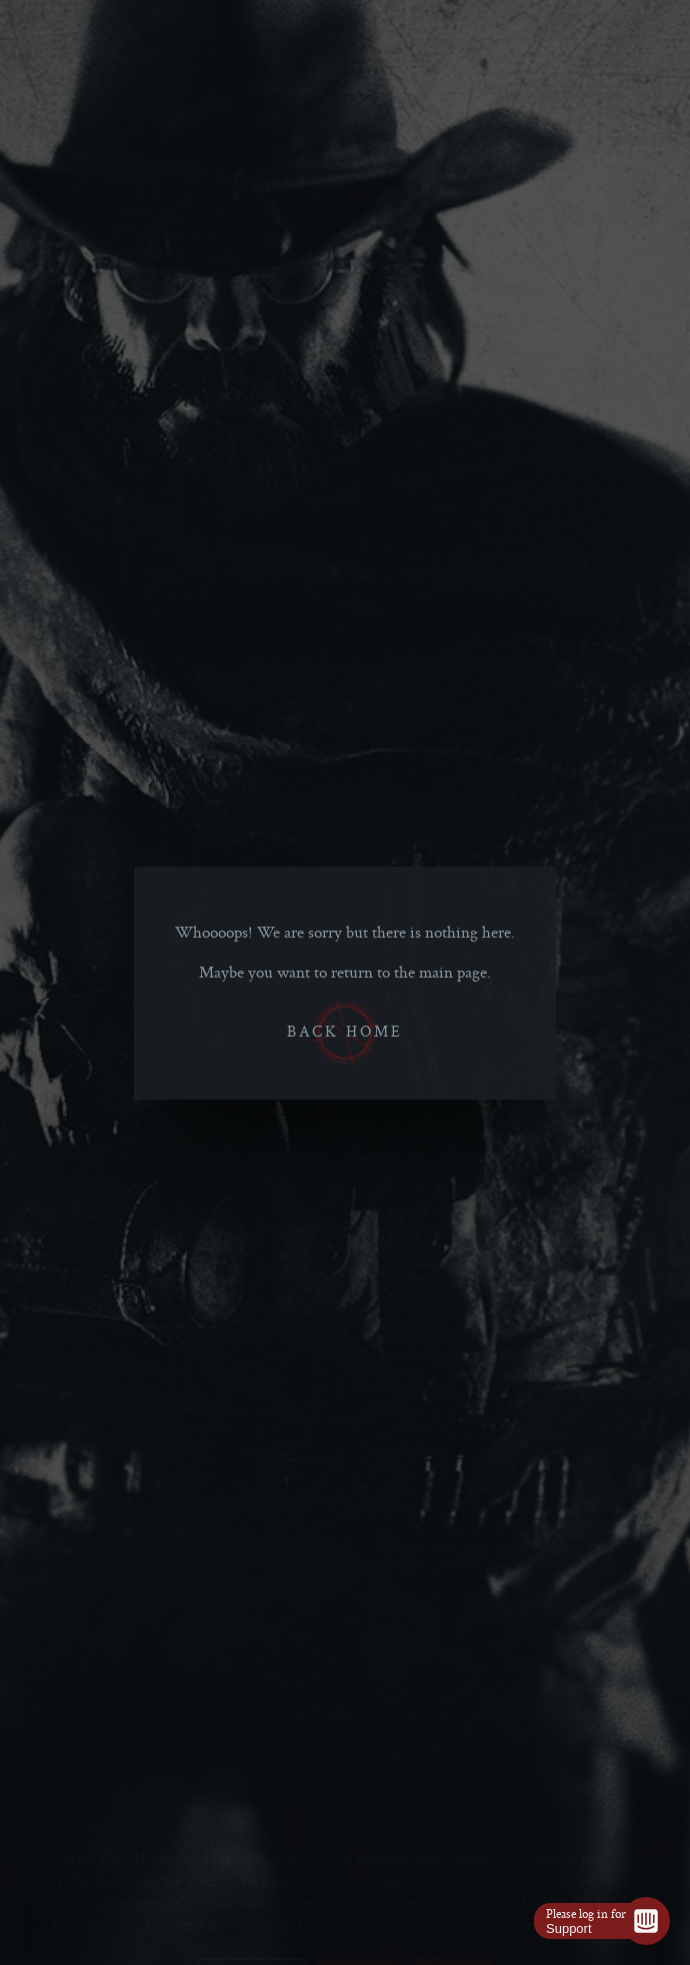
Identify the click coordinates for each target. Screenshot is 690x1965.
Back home (345, 1033)
